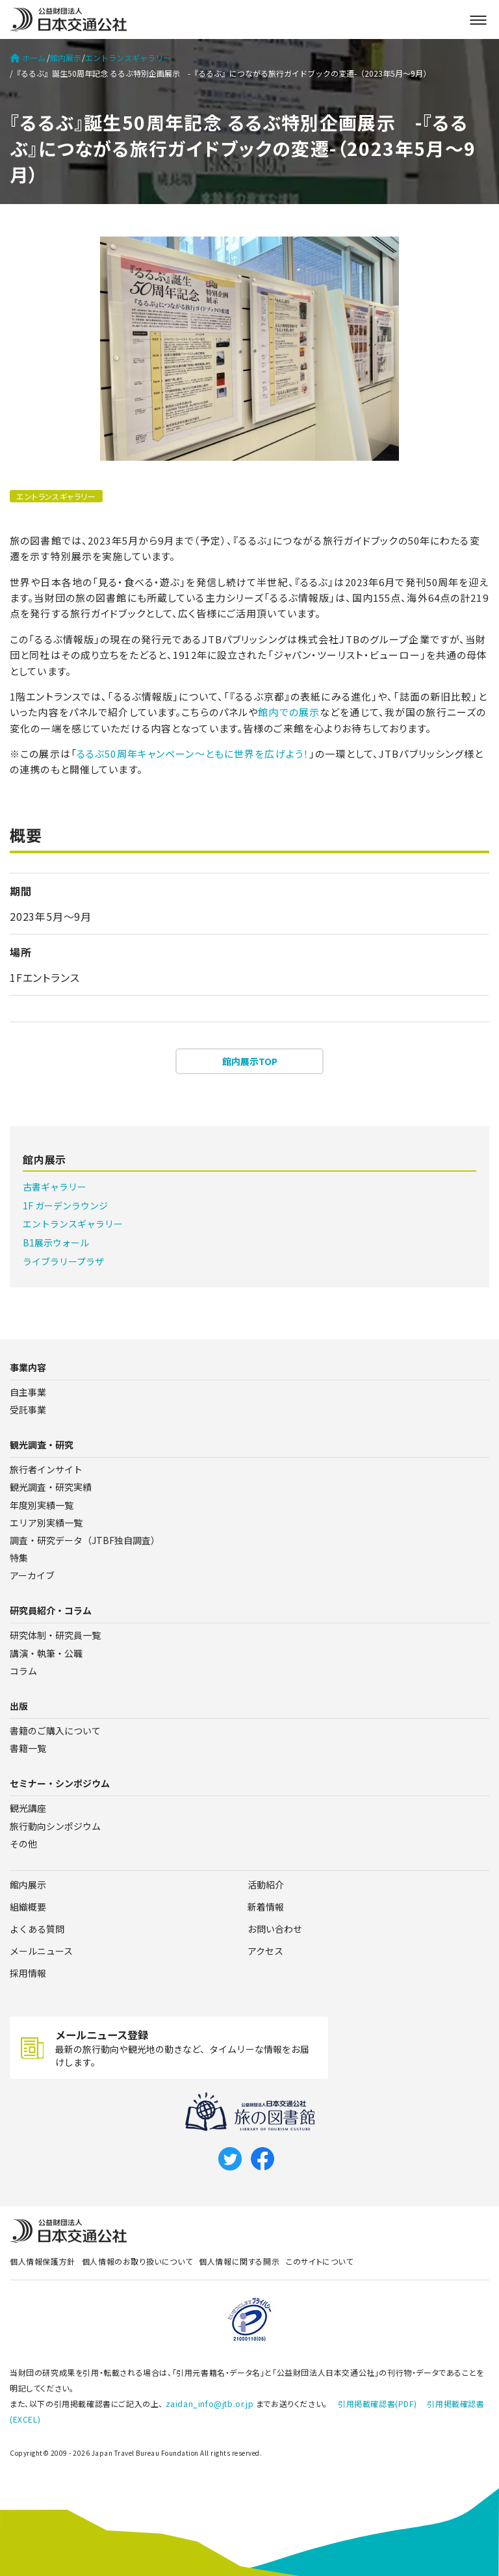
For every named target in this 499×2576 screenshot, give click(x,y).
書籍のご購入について (55, 1730)
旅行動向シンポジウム (55, 1826)
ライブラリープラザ (63, 1261)
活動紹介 (266, 1884)
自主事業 (28, 1391)
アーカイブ (32, 1575)
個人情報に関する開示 (239, 2261)
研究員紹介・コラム (51, 1610)
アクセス (265, 1950)
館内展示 (65, 57)
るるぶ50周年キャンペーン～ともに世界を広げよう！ (193, 753)
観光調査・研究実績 (51, 1486)
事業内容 (28, 1367)
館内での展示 (289, 712)
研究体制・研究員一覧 (55, 1635)
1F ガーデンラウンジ (65, 1205)
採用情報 (28, 1972)
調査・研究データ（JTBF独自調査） (85, 1540)
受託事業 (28, 1409)
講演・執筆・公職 (46, 1653)
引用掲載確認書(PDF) (377, 2403)
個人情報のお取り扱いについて (137, 2261)
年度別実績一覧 (41, 1505)
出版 (19, 1705)
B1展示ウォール (56, 1242)
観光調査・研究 (41, 1444)
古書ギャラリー (54, 1186)
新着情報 (266, 1906)
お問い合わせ (275, 1928)
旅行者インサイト (46, 1469)
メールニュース (41, 1950)
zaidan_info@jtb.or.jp (210, 2403)
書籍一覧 (28, 1748)
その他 (23, 1843)
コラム (23, 1670)
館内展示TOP (249, 1061)
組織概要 (28, 1906)
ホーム (27, 57)
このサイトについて (319, 2261)
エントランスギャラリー (128, 57)
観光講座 (28, 1807)
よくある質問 (37, 1928)
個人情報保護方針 (42, 2261)
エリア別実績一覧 (46, 1522)
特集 (19, 1557)
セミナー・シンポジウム (60, 1783)
